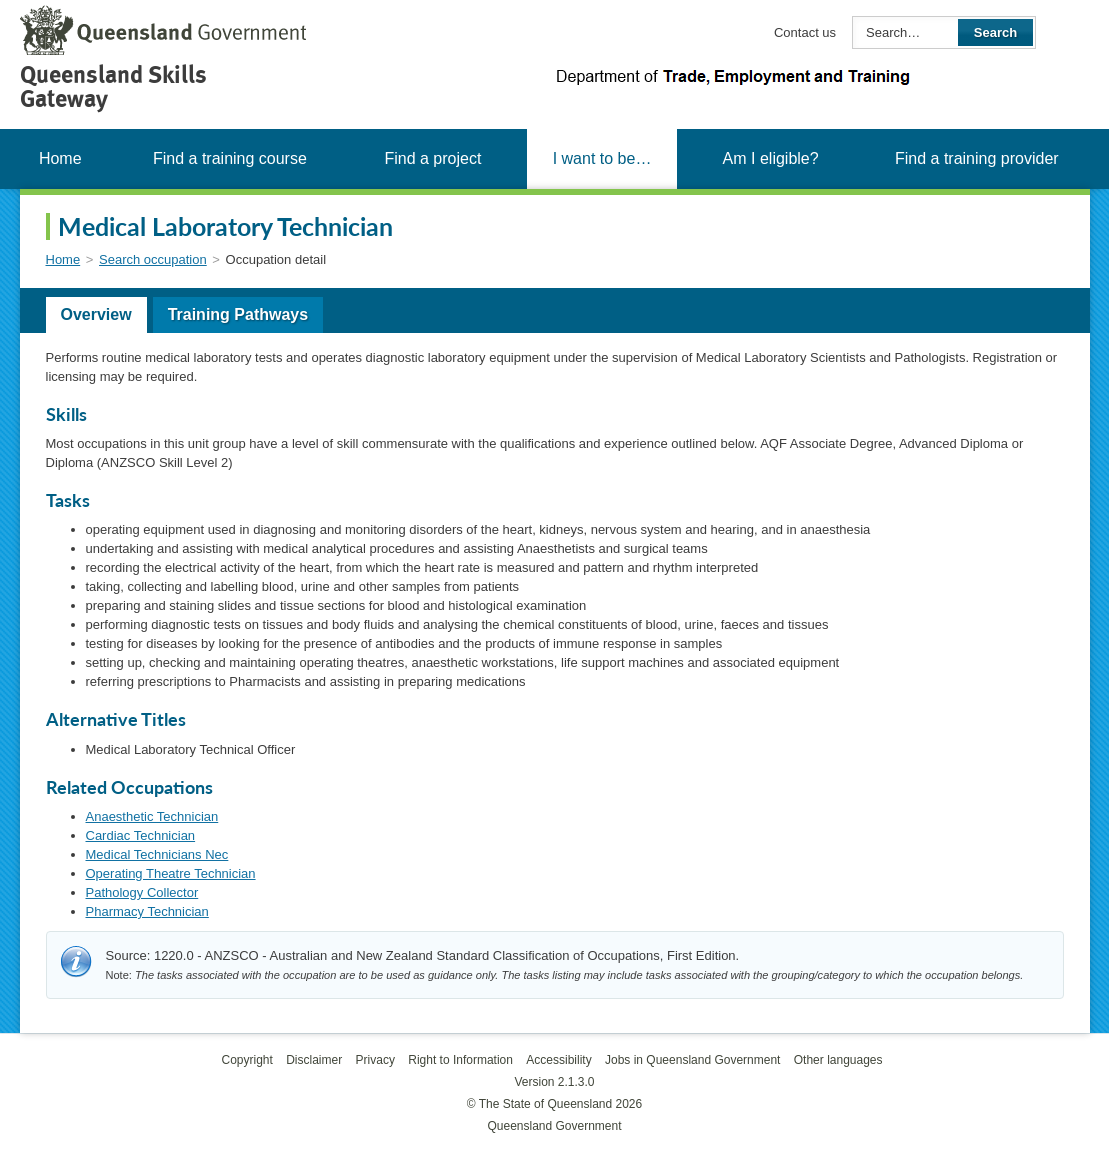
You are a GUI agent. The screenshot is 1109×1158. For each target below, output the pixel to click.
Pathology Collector (142, 892)
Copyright (246, 1060)
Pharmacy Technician (147, 911)
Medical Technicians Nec (157, 854)
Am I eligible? (771, 158)
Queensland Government (554, 1126)
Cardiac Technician (141, 835)
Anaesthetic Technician (152, 816)
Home (60, 158)
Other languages (838, 1060)
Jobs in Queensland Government (692, 1060)
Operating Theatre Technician (171, 873)
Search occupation (153, 259)
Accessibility (558, 1060)
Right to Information (460, 1060)
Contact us (805, 32)
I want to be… (602, 158)
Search (995, 32)
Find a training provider (977, 158)
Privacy (375, 1060)
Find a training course (230, 158)
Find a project (432, 158)
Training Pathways (238, 314)
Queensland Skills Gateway (113, 86)
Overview (96, 314)
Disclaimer (314, 1060)
